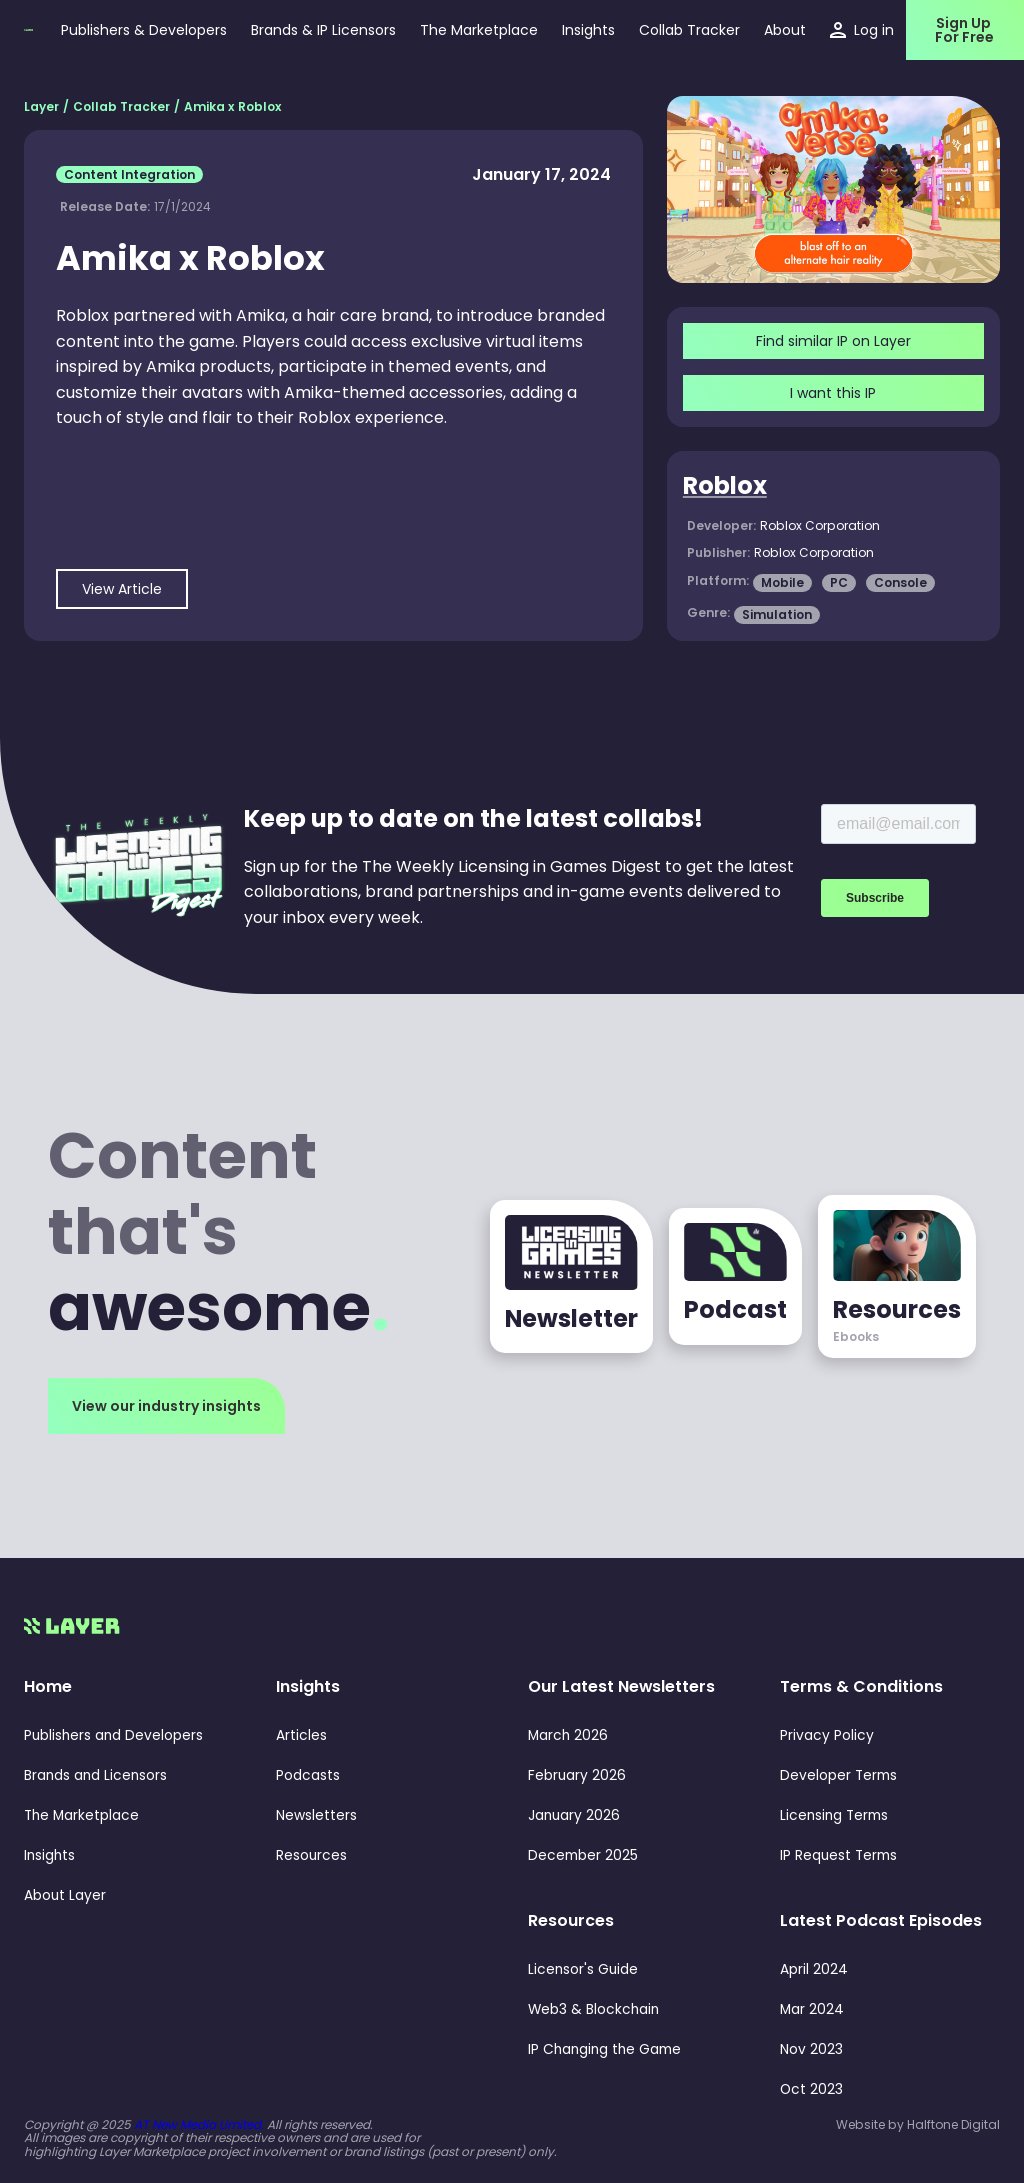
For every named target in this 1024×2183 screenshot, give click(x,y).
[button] (588, 30)
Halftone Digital (953, 2124)
